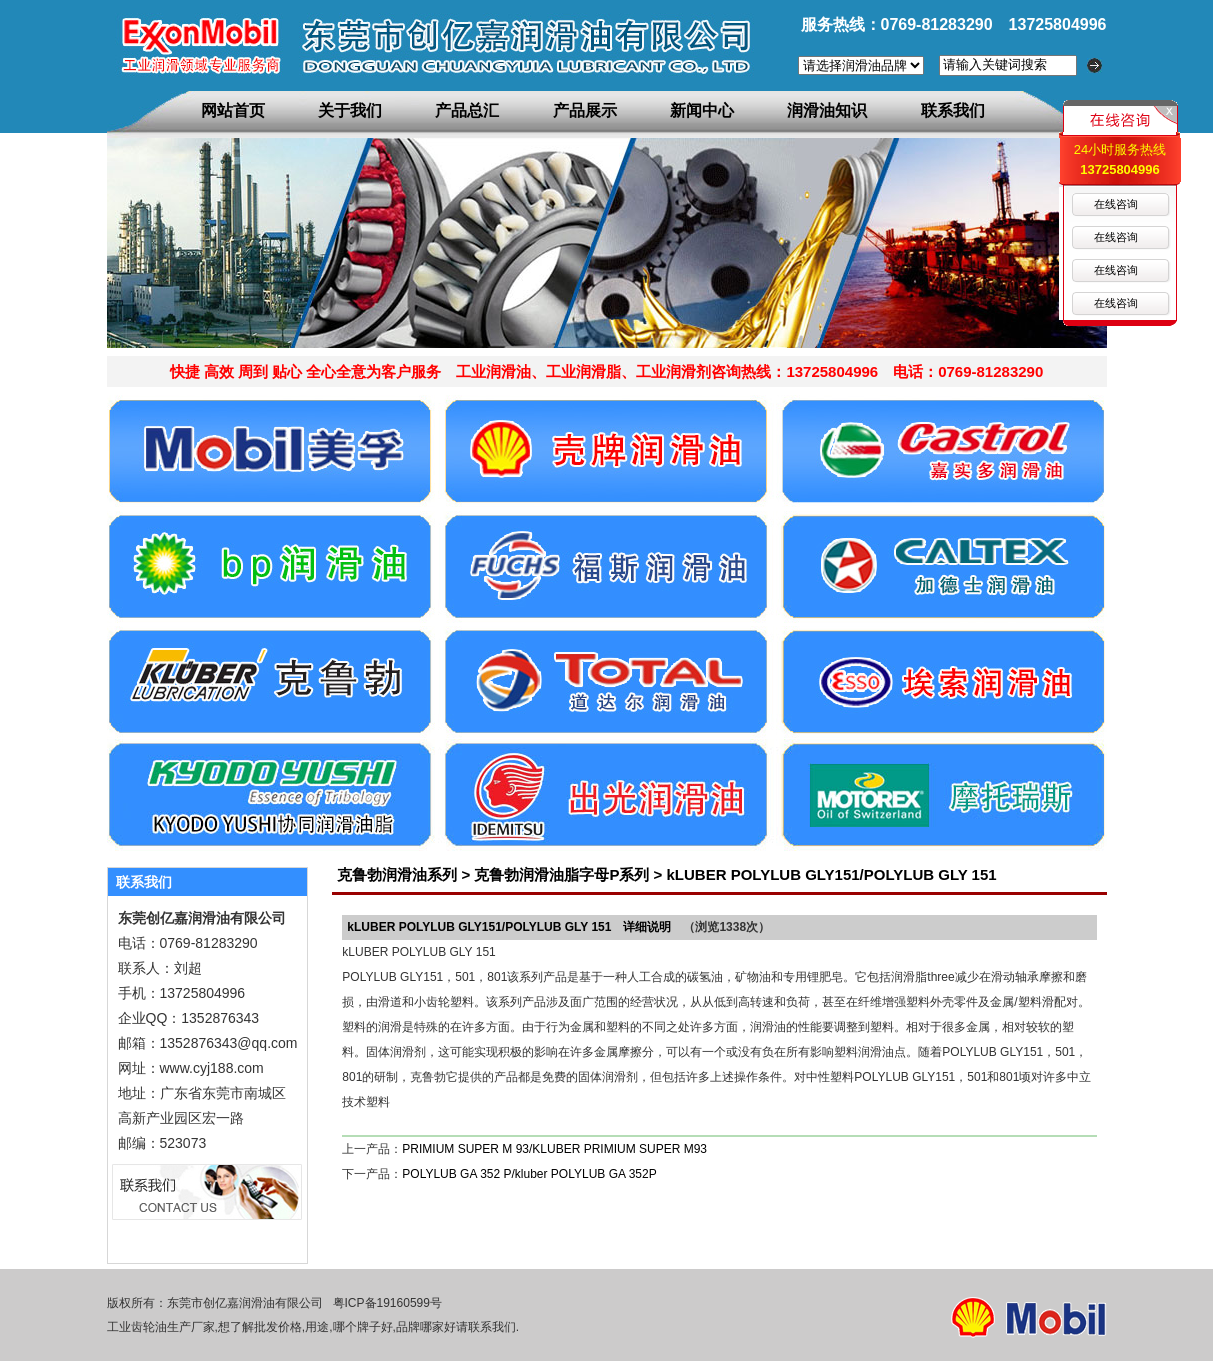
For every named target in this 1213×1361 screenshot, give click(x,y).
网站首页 (233, 110)
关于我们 (350, 110)
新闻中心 (702, 110)
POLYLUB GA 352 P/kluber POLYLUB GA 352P (529, 1174)
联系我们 (953, 110)
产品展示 (585, 110)
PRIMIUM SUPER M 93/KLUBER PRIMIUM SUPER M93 (554, 1149)
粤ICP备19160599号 (387, 1303)
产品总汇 (467, 110)
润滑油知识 (827, 110)
